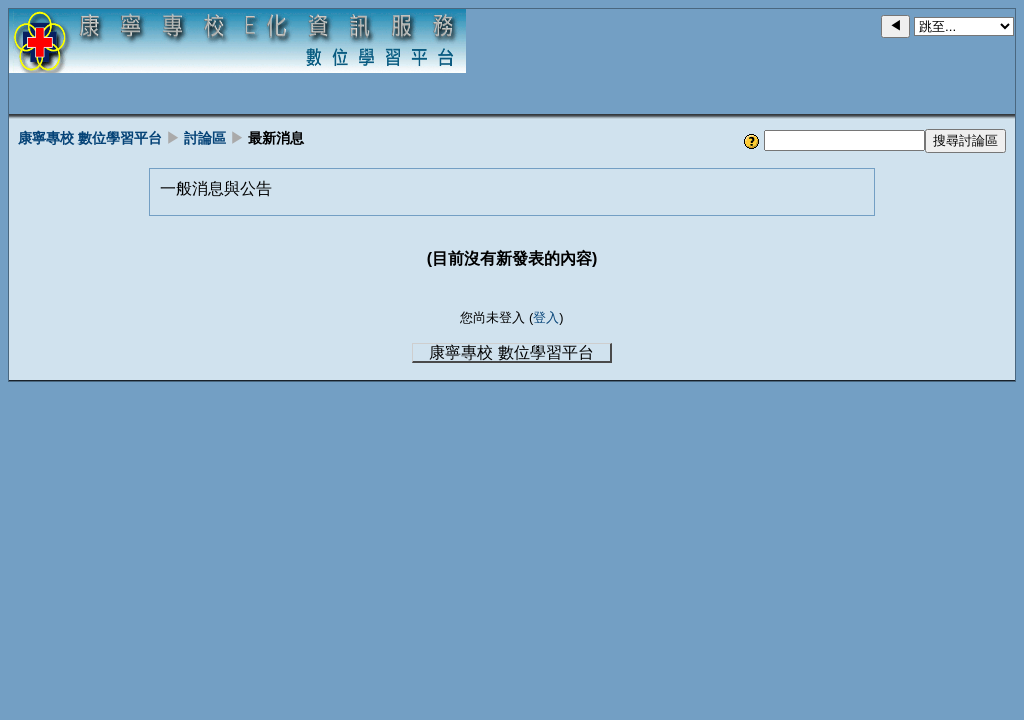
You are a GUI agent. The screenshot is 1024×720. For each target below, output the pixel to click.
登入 (546, 317)
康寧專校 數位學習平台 (90, 138)
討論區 (205, 138)
